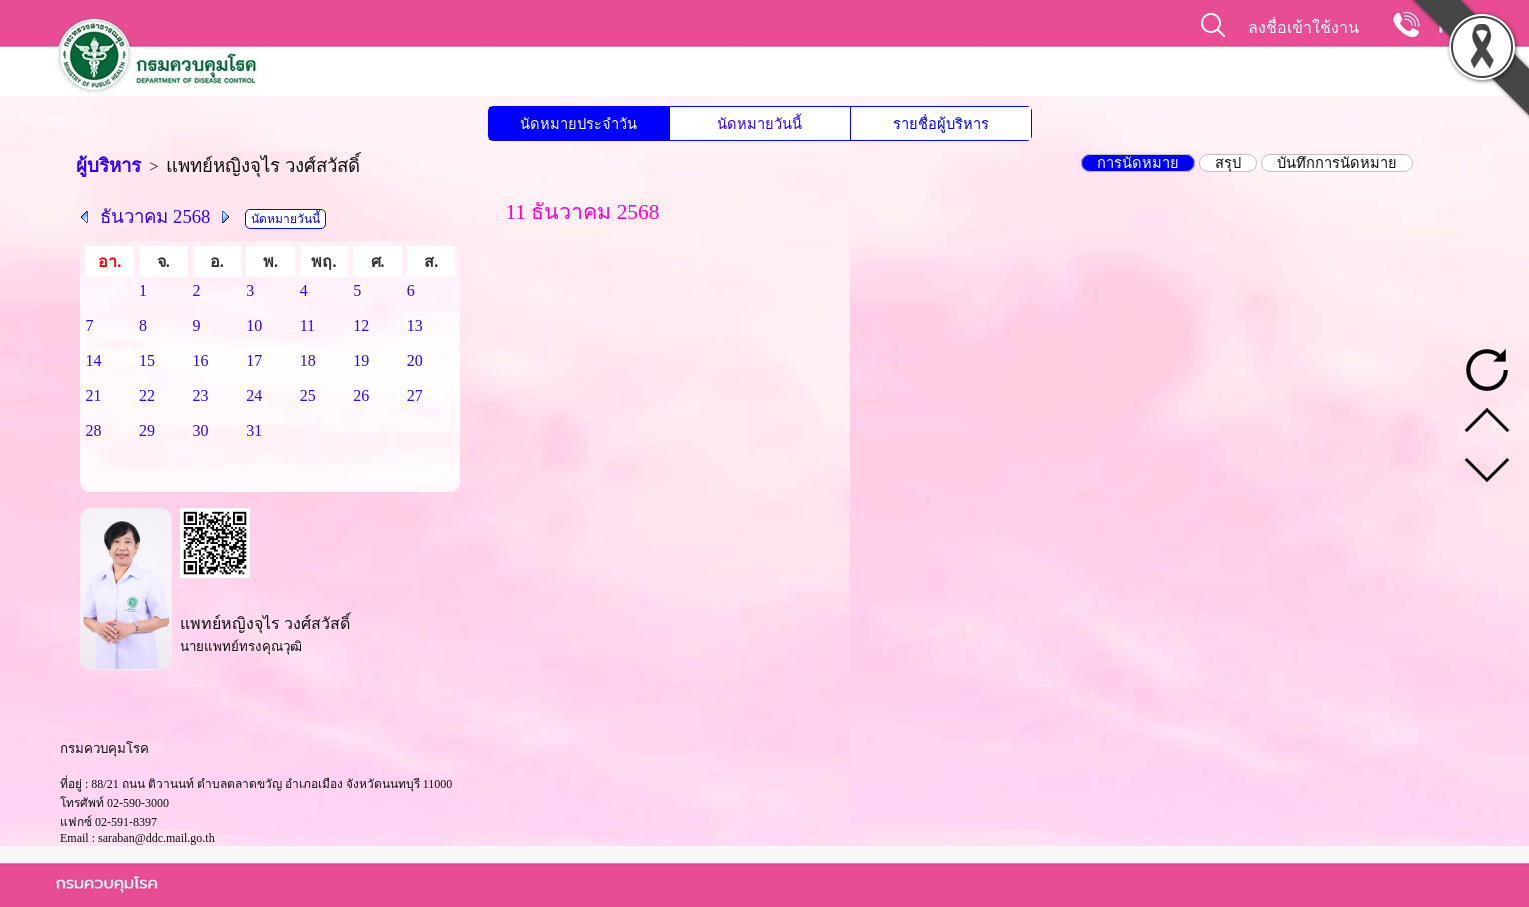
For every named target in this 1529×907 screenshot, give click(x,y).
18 (308, 360)
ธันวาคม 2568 (155, 216)
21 (93, 395)
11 (307, 325)
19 (361, 360)
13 (415, 325)
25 (308, 395)
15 (147, 360)
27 (415, 395)
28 (93, 430)
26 (361, 395)
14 (93, 360)
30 (201, 430)
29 (147, 430)
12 (361, 325)
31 (254, 430)
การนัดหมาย (1138, 163)
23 (201, 395)
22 (147, 395)
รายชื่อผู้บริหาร (941, 124)
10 (254, 325)
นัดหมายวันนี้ (759, 124)
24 (254, 395)
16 (201, 360)
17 (254, 360)
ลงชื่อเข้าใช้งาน (1303, 27)
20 (415, 360)
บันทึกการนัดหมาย (1337, 163)
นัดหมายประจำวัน (578, 124)
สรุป (1228, 163)
